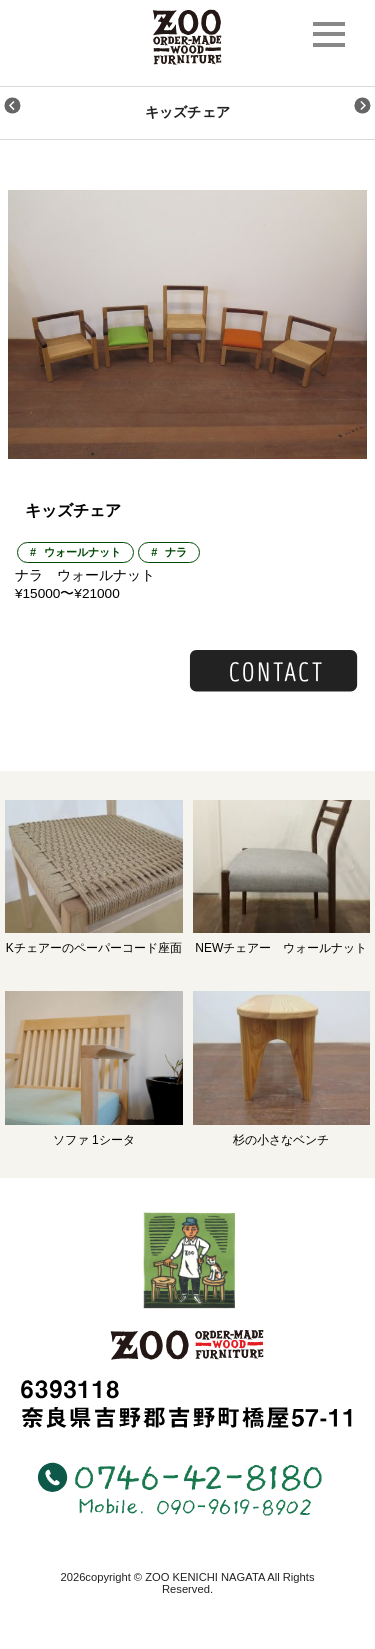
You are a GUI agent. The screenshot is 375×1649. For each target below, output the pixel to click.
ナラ (176, 552)
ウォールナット (82, 552)
